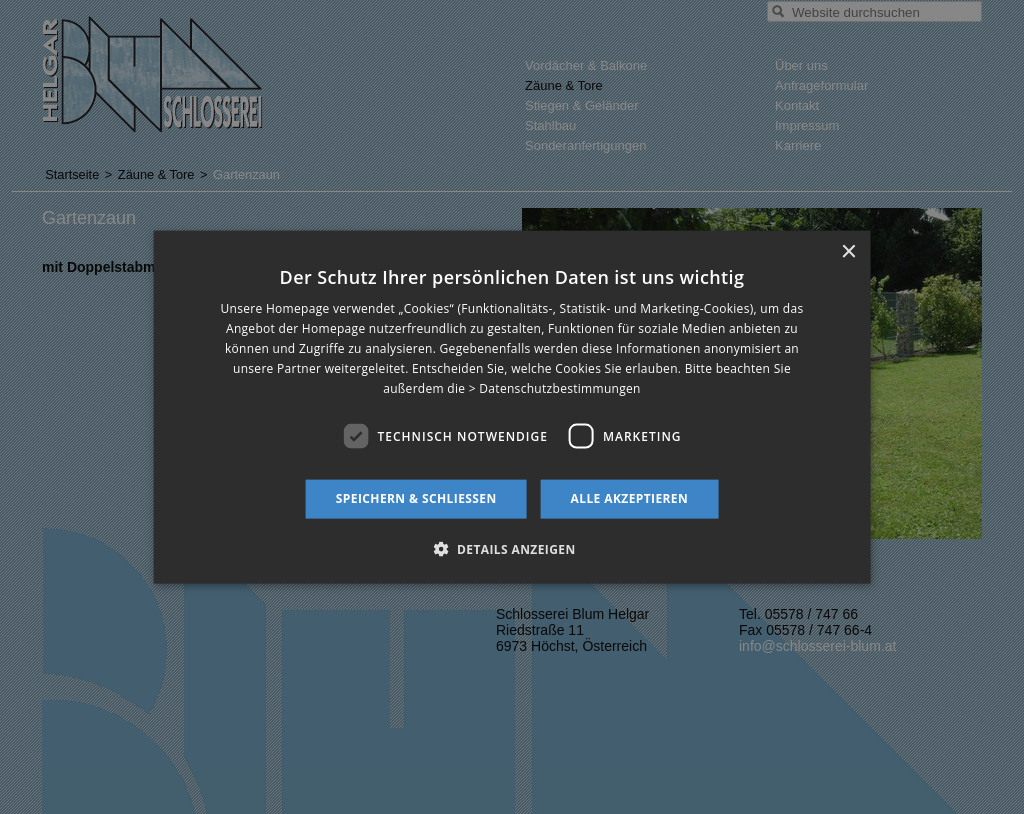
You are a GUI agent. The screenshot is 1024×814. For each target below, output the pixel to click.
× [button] (847, 252)
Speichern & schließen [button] (416, 498)
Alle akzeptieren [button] (630, 498)
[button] (511, 548)
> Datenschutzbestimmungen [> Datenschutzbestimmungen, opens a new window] (555, 387)
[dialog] (512, 407)
